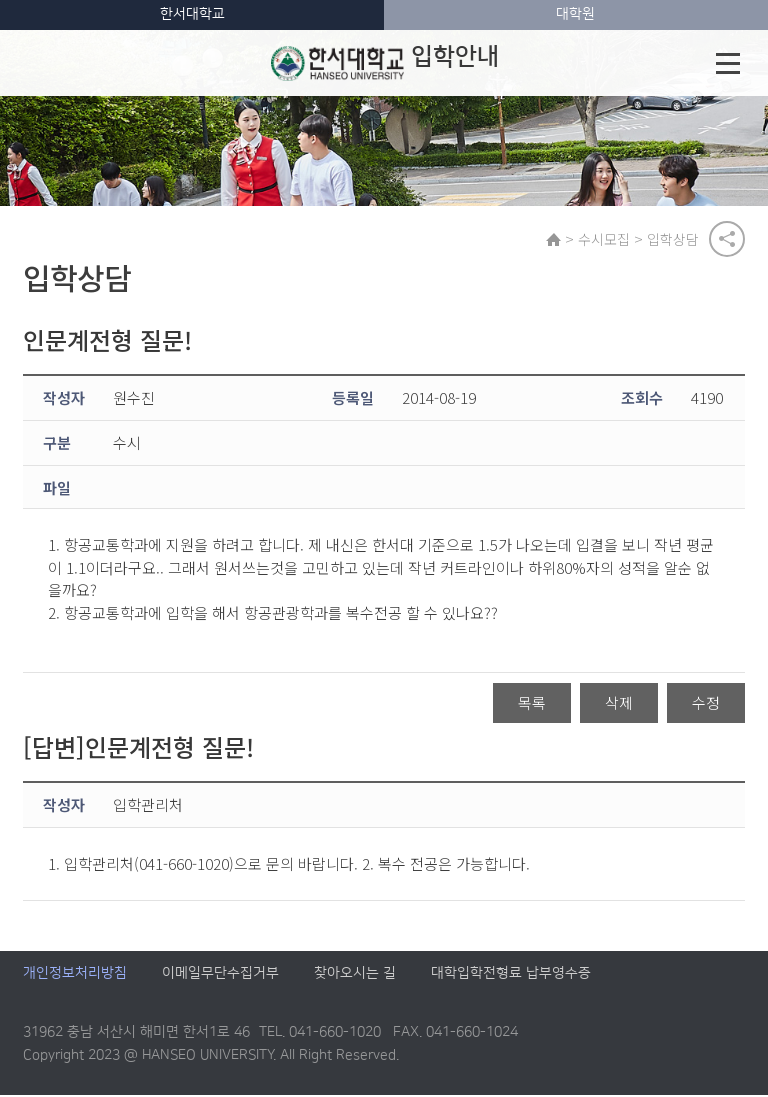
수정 (706, 703)
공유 (727, 239)
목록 (532, 703)
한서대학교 (192, 14)
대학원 (575, 14)
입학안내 (385, 63)
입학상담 (674, 239)
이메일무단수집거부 (220, 975)
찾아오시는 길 (355, 975)
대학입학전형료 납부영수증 (511, 975)
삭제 (619, 703)
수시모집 (605, 239)
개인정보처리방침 (75, 975)
